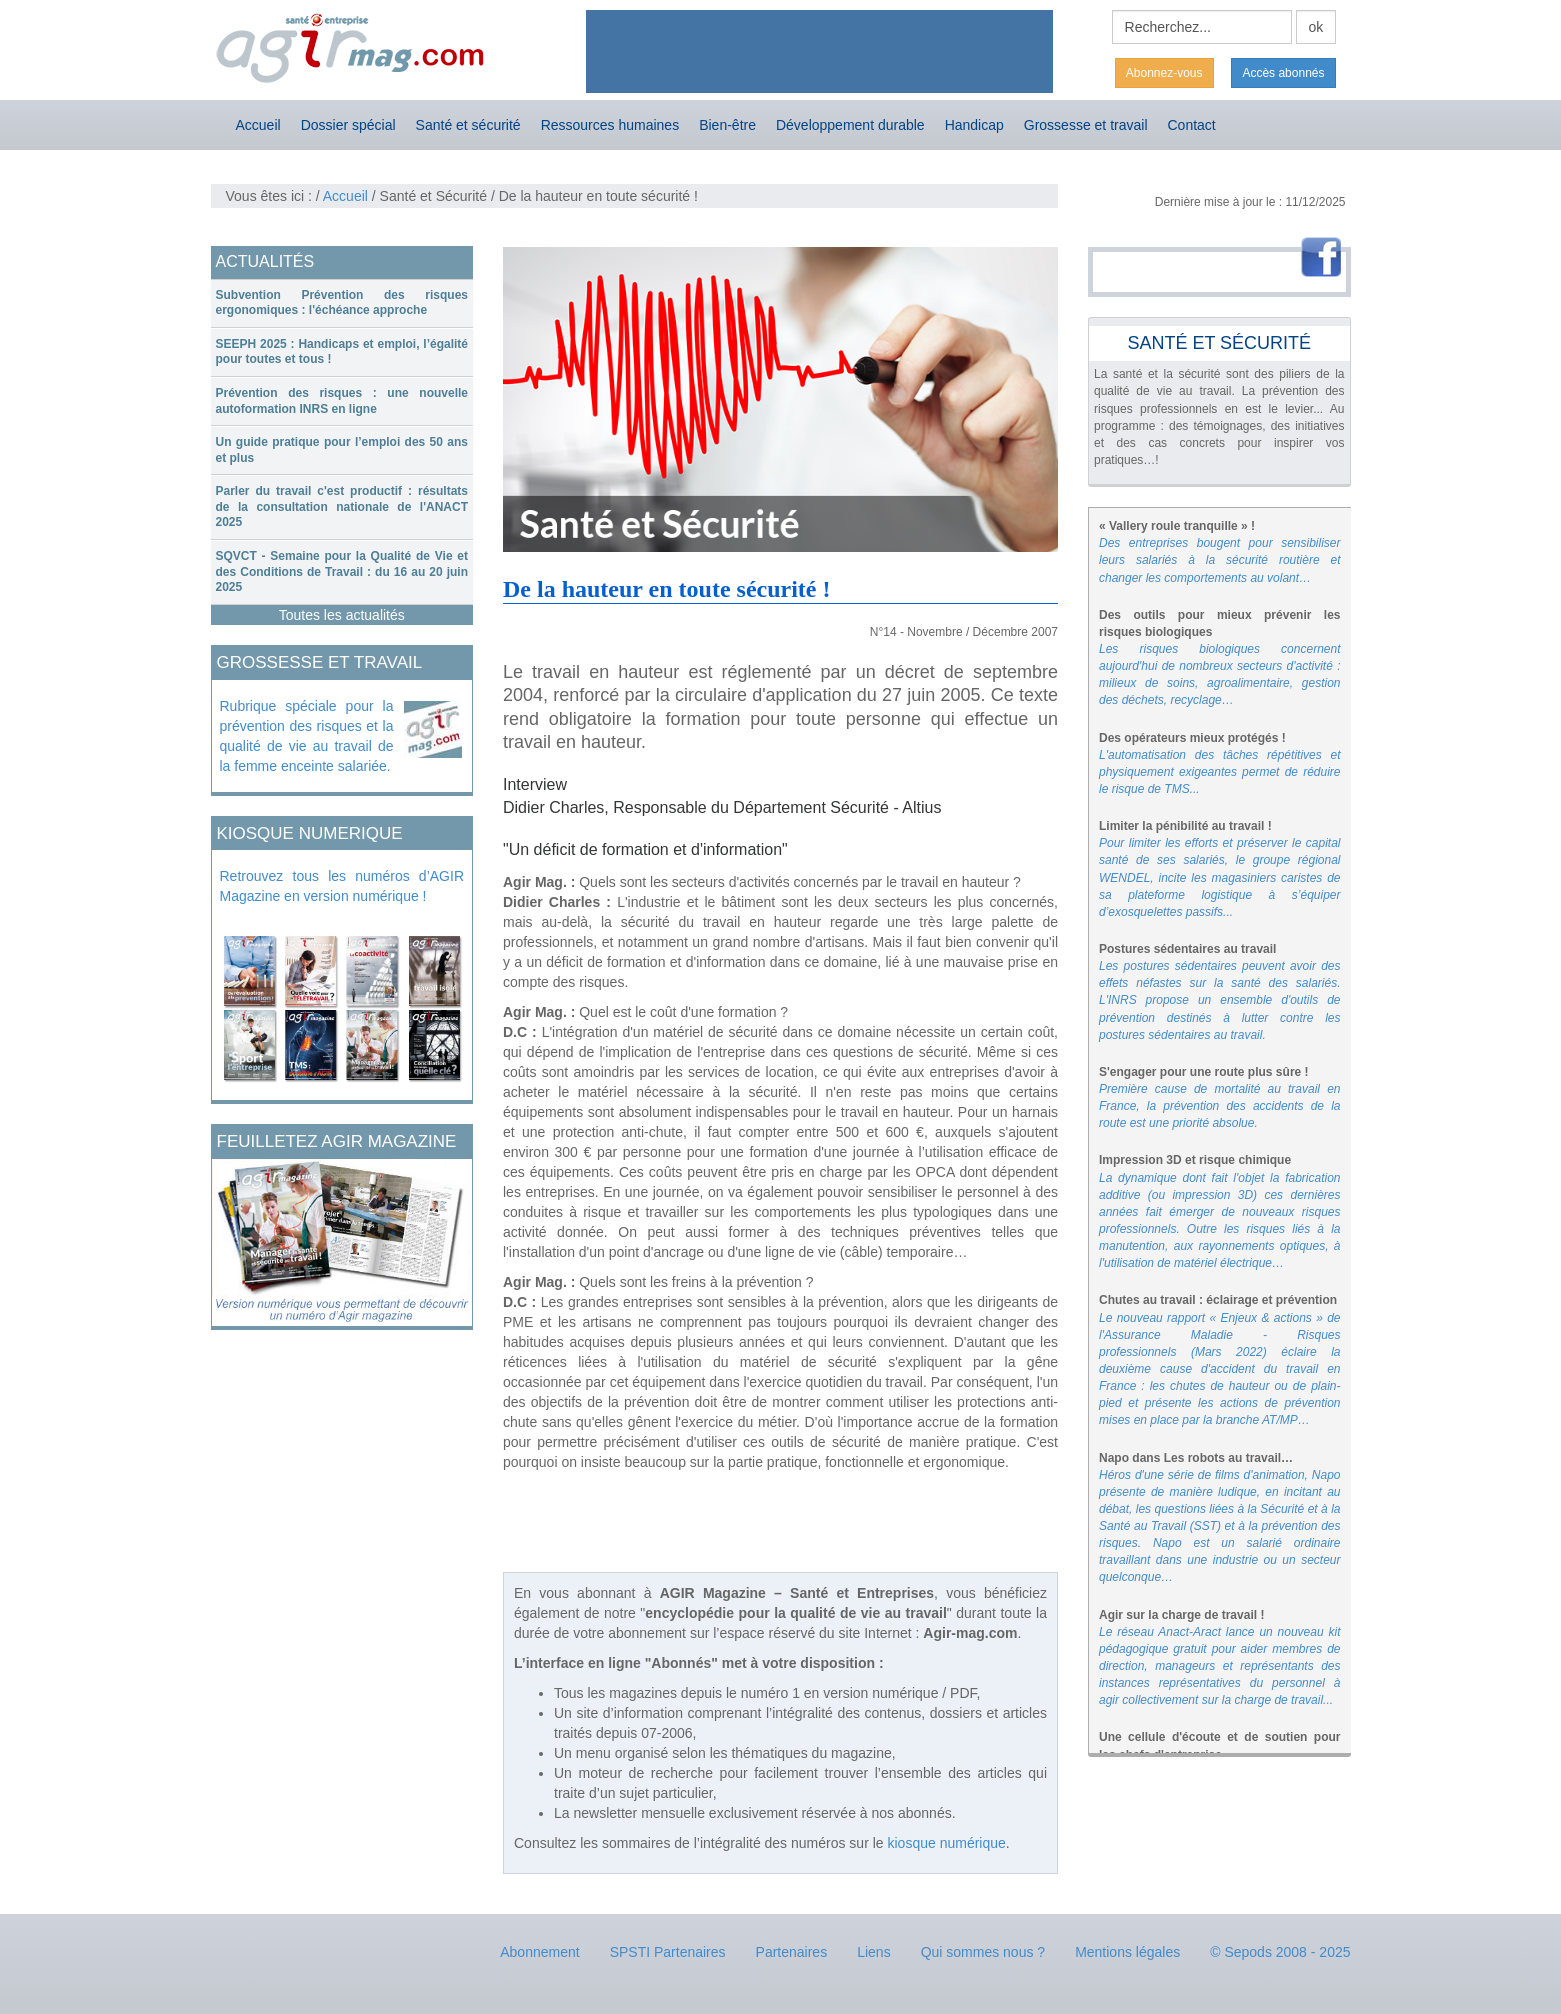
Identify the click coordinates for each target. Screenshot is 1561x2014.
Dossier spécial (348, 125)
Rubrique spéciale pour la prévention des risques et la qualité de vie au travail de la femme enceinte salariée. (307, 736)
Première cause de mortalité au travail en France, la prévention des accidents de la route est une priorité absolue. (1220, 1106)
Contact (1192, 125)
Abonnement (539, 1952)
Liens (873, 1952)
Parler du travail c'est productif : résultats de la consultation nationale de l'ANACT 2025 (342, 506)
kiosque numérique (947, 1843)
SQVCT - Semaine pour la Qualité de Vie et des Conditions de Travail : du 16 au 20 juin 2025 (342, 571)
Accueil (258, 125)
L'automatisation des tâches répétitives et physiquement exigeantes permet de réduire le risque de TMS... (1220, 772)
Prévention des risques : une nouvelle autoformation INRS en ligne (342, 401)
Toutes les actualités (342, 615)
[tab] (342, 303)
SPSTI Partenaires (668, 1952)
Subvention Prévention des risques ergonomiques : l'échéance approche (342, 303)
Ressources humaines (610, 125)
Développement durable (850, 125)
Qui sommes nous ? (983, 1952)
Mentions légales (1127, 1952)
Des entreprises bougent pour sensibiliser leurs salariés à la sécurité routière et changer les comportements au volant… (1220, 560)
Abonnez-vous (1164, 73)
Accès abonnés (1283, 73)
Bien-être (727, 125)
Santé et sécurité (468, 125)
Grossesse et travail (1086, 125)
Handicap (974, 125)
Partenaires (792, 1952)
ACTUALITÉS (265, 261)
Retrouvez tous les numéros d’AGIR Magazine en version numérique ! (342, 886)
